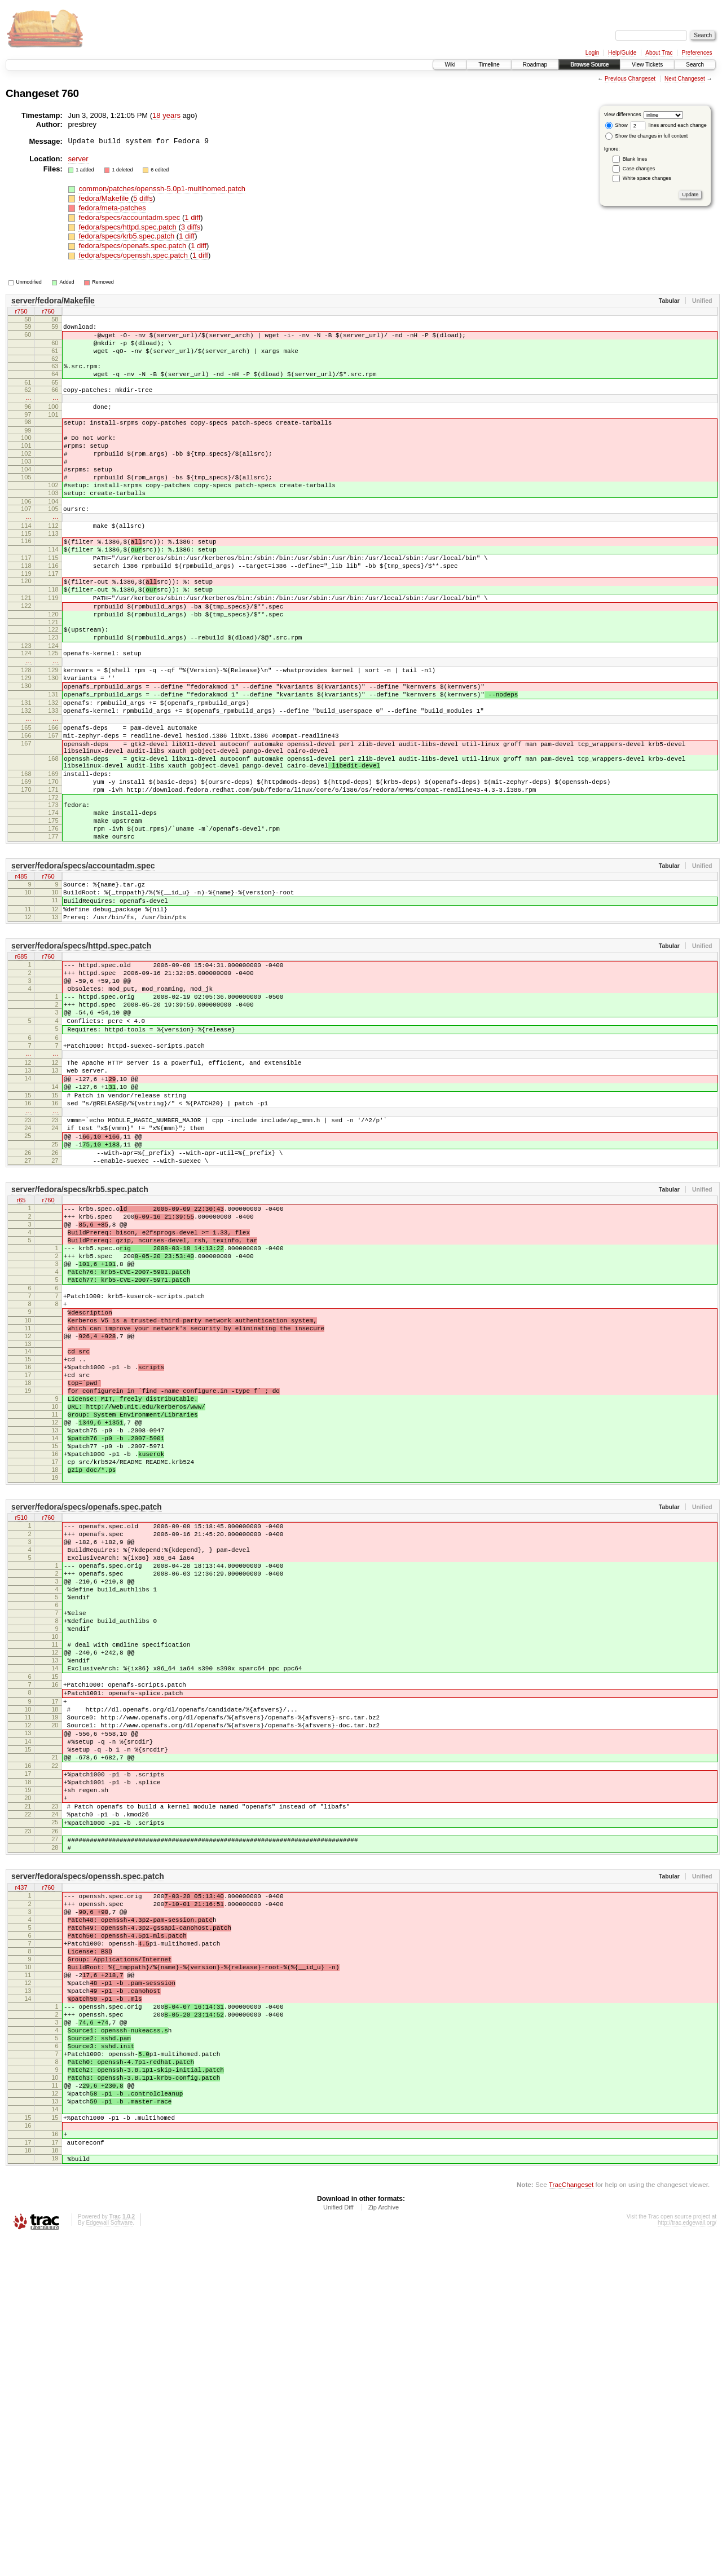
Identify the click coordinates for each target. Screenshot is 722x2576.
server (78, 159)
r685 (21, 1062)
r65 (21, 1350)
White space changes (647, 178)
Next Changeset (684, 79)
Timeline (488, 64)
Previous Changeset (630, 79)
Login (592, 53)
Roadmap (535, 64)
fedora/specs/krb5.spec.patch (127, 236)
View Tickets (647, 64)
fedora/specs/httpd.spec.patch (128, 227)
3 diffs (190, 227)
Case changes (639, 168)
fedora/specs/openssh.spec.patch (134, 255)
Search (695, 64)
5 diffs (142, 198)
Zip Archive (383, 2545)
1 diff (192, 217)
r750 (21, 312)
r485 (21, 972)
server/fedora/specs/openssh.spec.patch (87, 2155)
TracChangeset (571, 2522)
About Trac (658, 53)
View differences (622, 114)
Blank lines (635, 159)
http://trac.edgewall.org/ (687, 2561)
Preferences (697, 53)
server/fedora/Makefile (53, 300)
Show (616, 125)
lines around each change (668, 125)
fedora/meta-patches (112, 208)
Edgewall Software (109, 2561)
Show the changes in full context (646, 136)
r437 (21, 2167)
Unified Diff (338, 2545)
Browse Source (589, 64)
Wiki (449, 64)
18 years (166, 115)
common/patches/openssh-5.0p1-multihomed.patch (161, 188)
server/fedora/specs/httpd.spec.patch (81, 1050)
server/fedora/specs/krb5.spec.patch (79, 1338)
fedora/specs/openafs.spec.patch (133, 245)
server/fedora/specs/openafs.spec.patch (86, 1714)
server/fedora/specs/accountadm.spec (83, 960)
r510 (21, 1726)
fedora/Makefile (104, 198)
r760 (48, 312)
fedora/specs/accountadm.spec (130, 217)
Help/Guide (622, 53)
